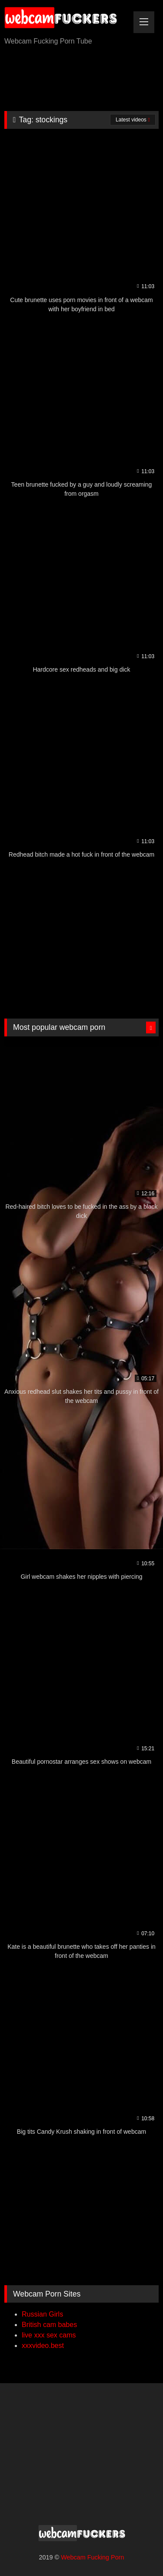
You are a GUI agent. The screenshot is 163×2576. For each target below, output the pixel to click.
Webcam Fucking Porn (92, 2557)
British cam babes (49, 2324)
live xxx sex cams (49, 2335)
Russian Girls (42, 2314)
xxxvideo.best (43, 2345)
